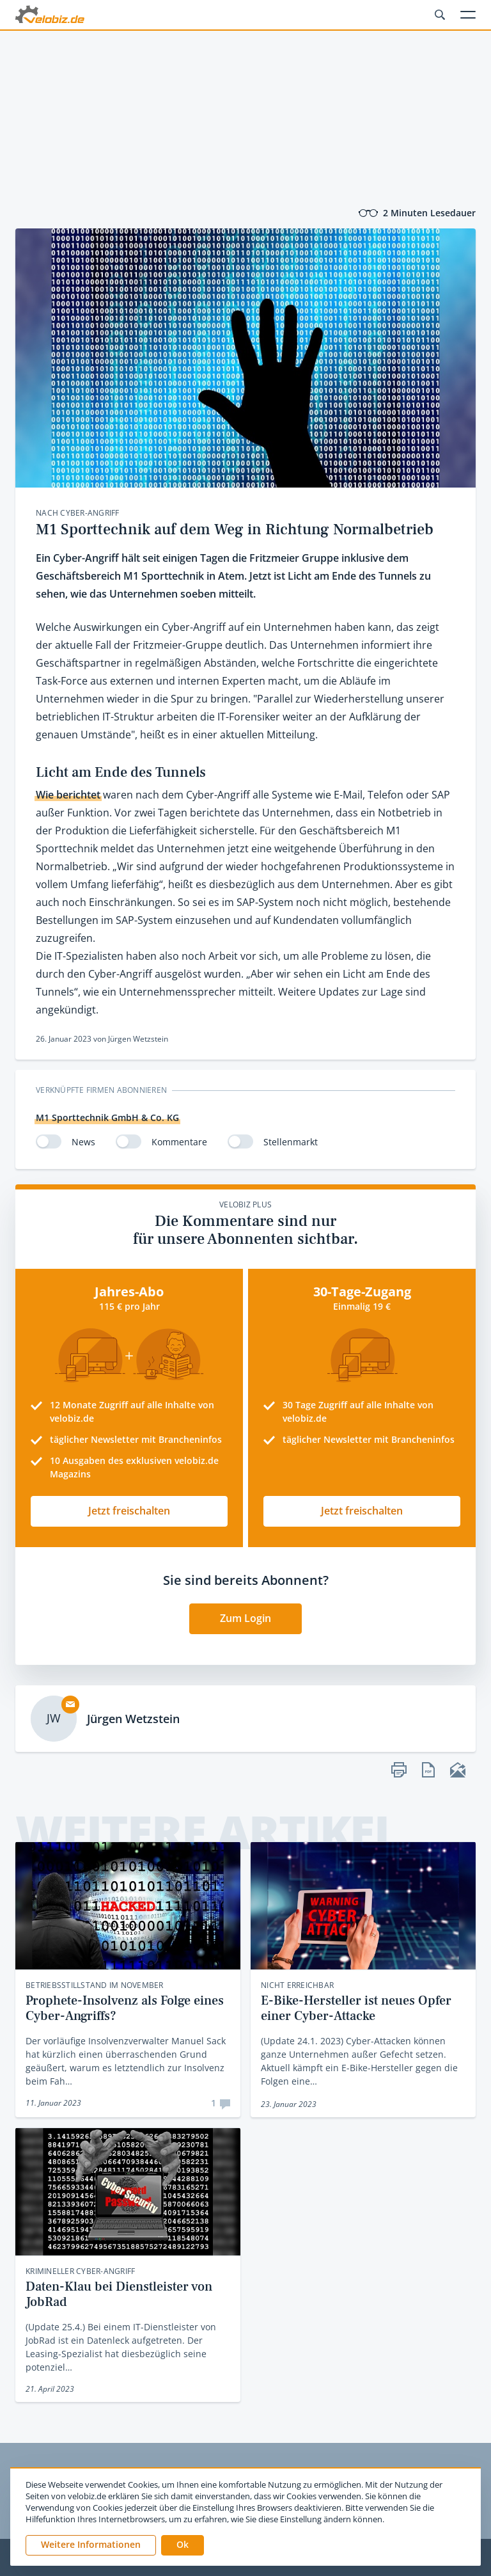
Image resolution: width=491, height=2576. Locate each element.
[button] (182, 2545)
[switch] (48, 1141)
